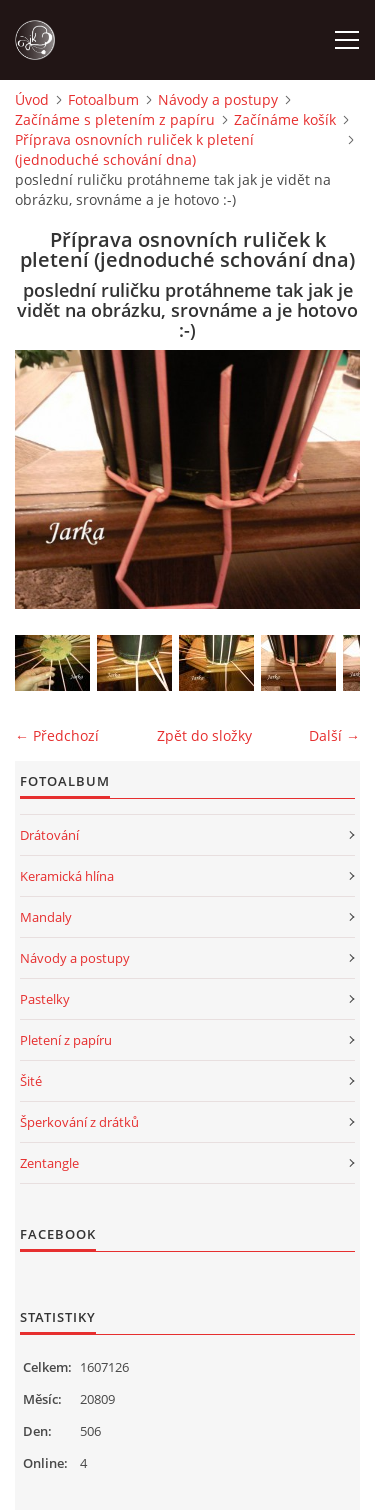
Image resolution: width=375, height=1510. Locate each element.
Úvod (32, 99)
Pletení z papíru (66, 1040)
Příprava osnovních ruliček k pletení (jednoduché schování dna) (134, 149)
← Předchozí (57, 735)
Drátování (49, 835)
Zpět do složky (204, 735)
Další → (334, 735)
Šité (31, 1081)
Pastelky (45, 999)
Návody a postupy (218, 99)
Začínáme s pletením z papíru (115, 119)
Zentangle (49, 1163)
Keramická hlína (67, 876)
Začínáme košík (285, 119)
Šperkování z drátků (79, 1122)
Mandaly (46, 917)
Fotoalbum (103, 99)
